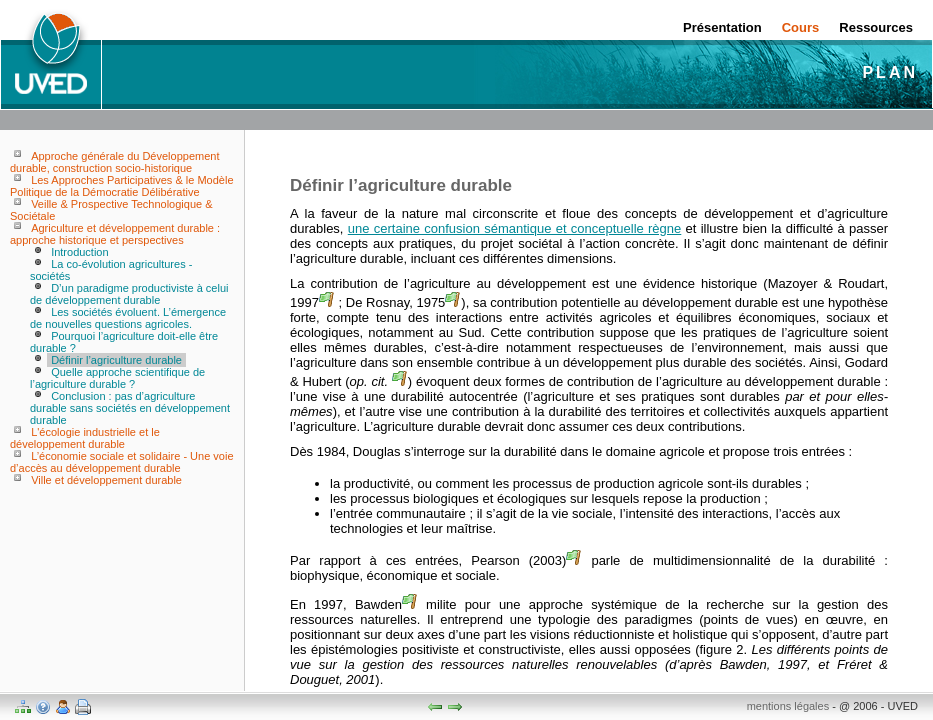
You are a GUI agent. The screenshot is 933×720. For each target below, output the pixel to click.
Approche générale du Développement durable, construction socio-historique (114, 162)
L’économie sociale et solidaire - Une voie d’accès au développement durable (122, 462)
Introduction (79, 252)
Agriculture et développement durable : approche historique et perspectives (115, 234)
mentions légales (788, 706)
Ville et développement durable (106, 480)
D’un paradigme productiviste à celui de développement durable (129, 294)
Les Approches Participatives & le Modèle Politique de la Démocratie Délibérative (122, 186)
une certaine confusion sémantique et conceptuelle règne (515, 228)
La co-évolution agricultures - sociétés (111, 270)
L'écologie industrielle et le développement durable (85, 438)
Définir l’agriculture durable (116, 360)
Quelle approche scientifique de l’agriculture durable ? (117, 378)
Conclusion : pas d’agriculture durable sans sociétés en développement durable (130, 408)
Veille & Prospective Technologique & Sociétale (111, 210)
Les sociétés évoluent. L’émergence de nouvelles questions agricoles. (128, 318)
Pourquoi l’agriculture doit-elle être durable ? (124, 342)
